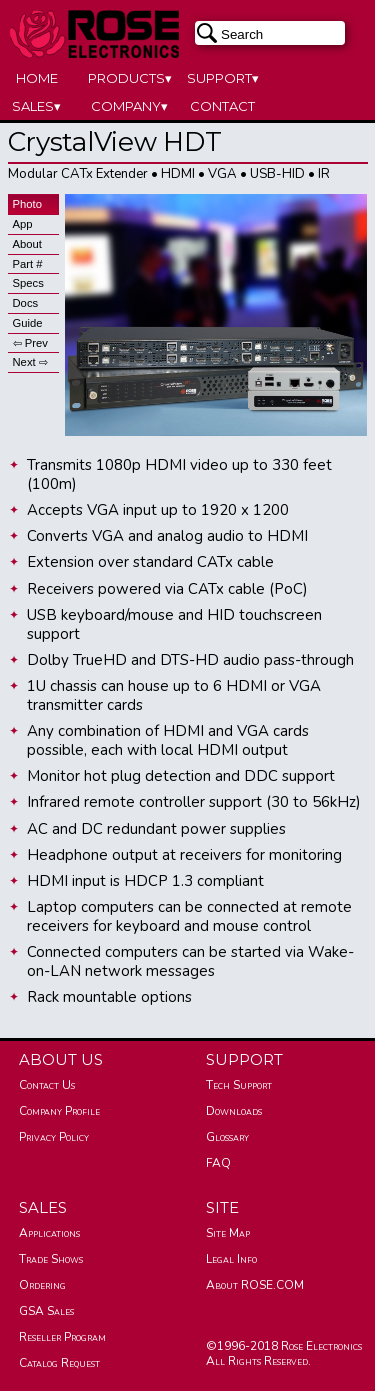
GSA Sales (46, 1311)
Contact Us (47, 1085)
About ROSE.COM (255, 1285)
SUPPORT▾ (223, 78)
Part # (28, 264)
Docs (26, 303)
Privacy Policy (54, 1137)
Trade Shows (51, 1259)
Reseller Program (62, 1337)
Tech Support (239, 1085)
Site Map (228, 1233)
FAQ (218, 1163)
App (23, 224)
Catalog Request (59, 1363)
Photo (27, 204)
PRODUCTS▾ (130, 78)
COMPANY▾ (129, 106)
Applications (49, 1233)
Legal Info (231, 1259)
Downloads (234, 1111)
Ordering (42, 1285)
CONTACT (222, 106)
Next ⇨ (30, 362)
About (27, 244)
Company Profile (59, 1111)
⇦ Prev (30, 343)
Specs (28, 283)
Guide (28, 323)
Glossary (227, 1137)
